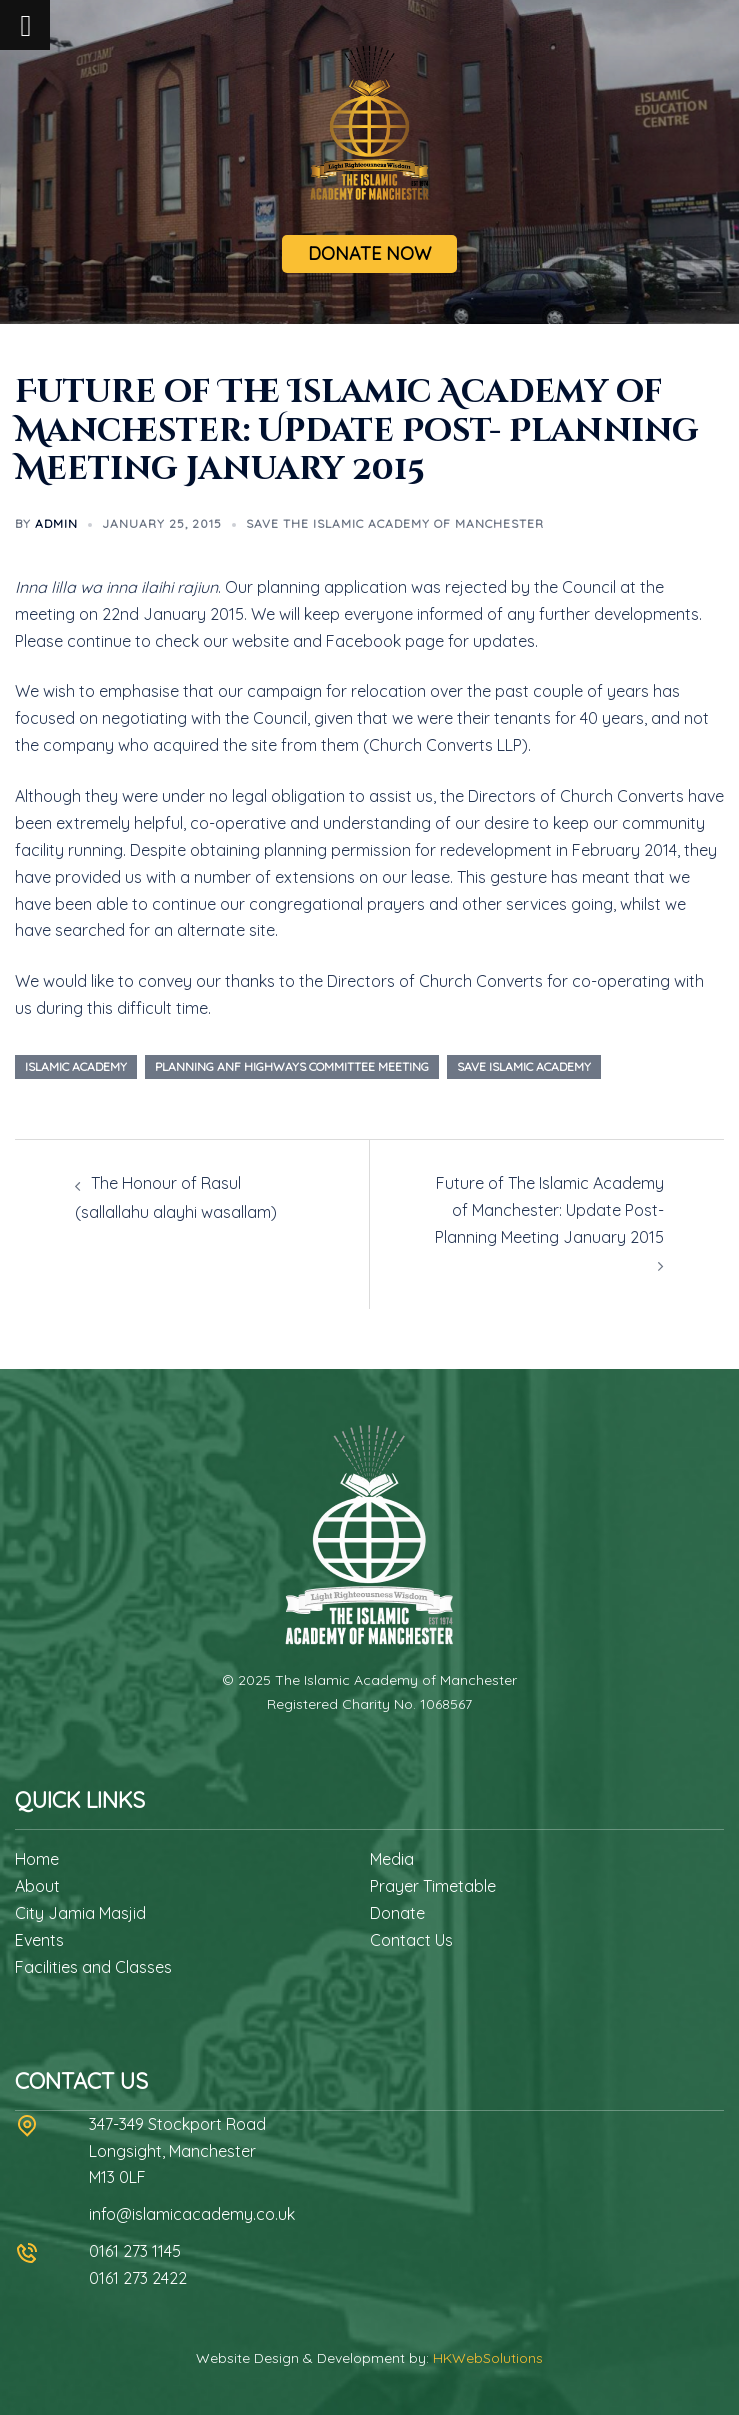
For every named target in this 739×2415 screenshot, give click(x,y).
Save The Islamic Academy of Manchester (395, 523)
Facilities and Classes (93, 1967)
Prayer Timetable (433, 1886)
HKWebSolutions (488, 2358)
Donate (397, 1913)
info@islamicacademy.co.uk (192, 2214)
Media (392, 1859)
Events (39, 1940)
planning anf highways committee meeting (292, 1066)
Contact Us (411, 1940)
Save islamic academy (524, 1066)
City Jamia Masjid (80, 1913)
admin (56, 523)
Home (37, 1859)
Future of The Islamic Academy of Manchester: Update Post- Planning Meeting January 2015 (549, 1210)
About (37, 1886)
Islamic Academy (76, 1066)
